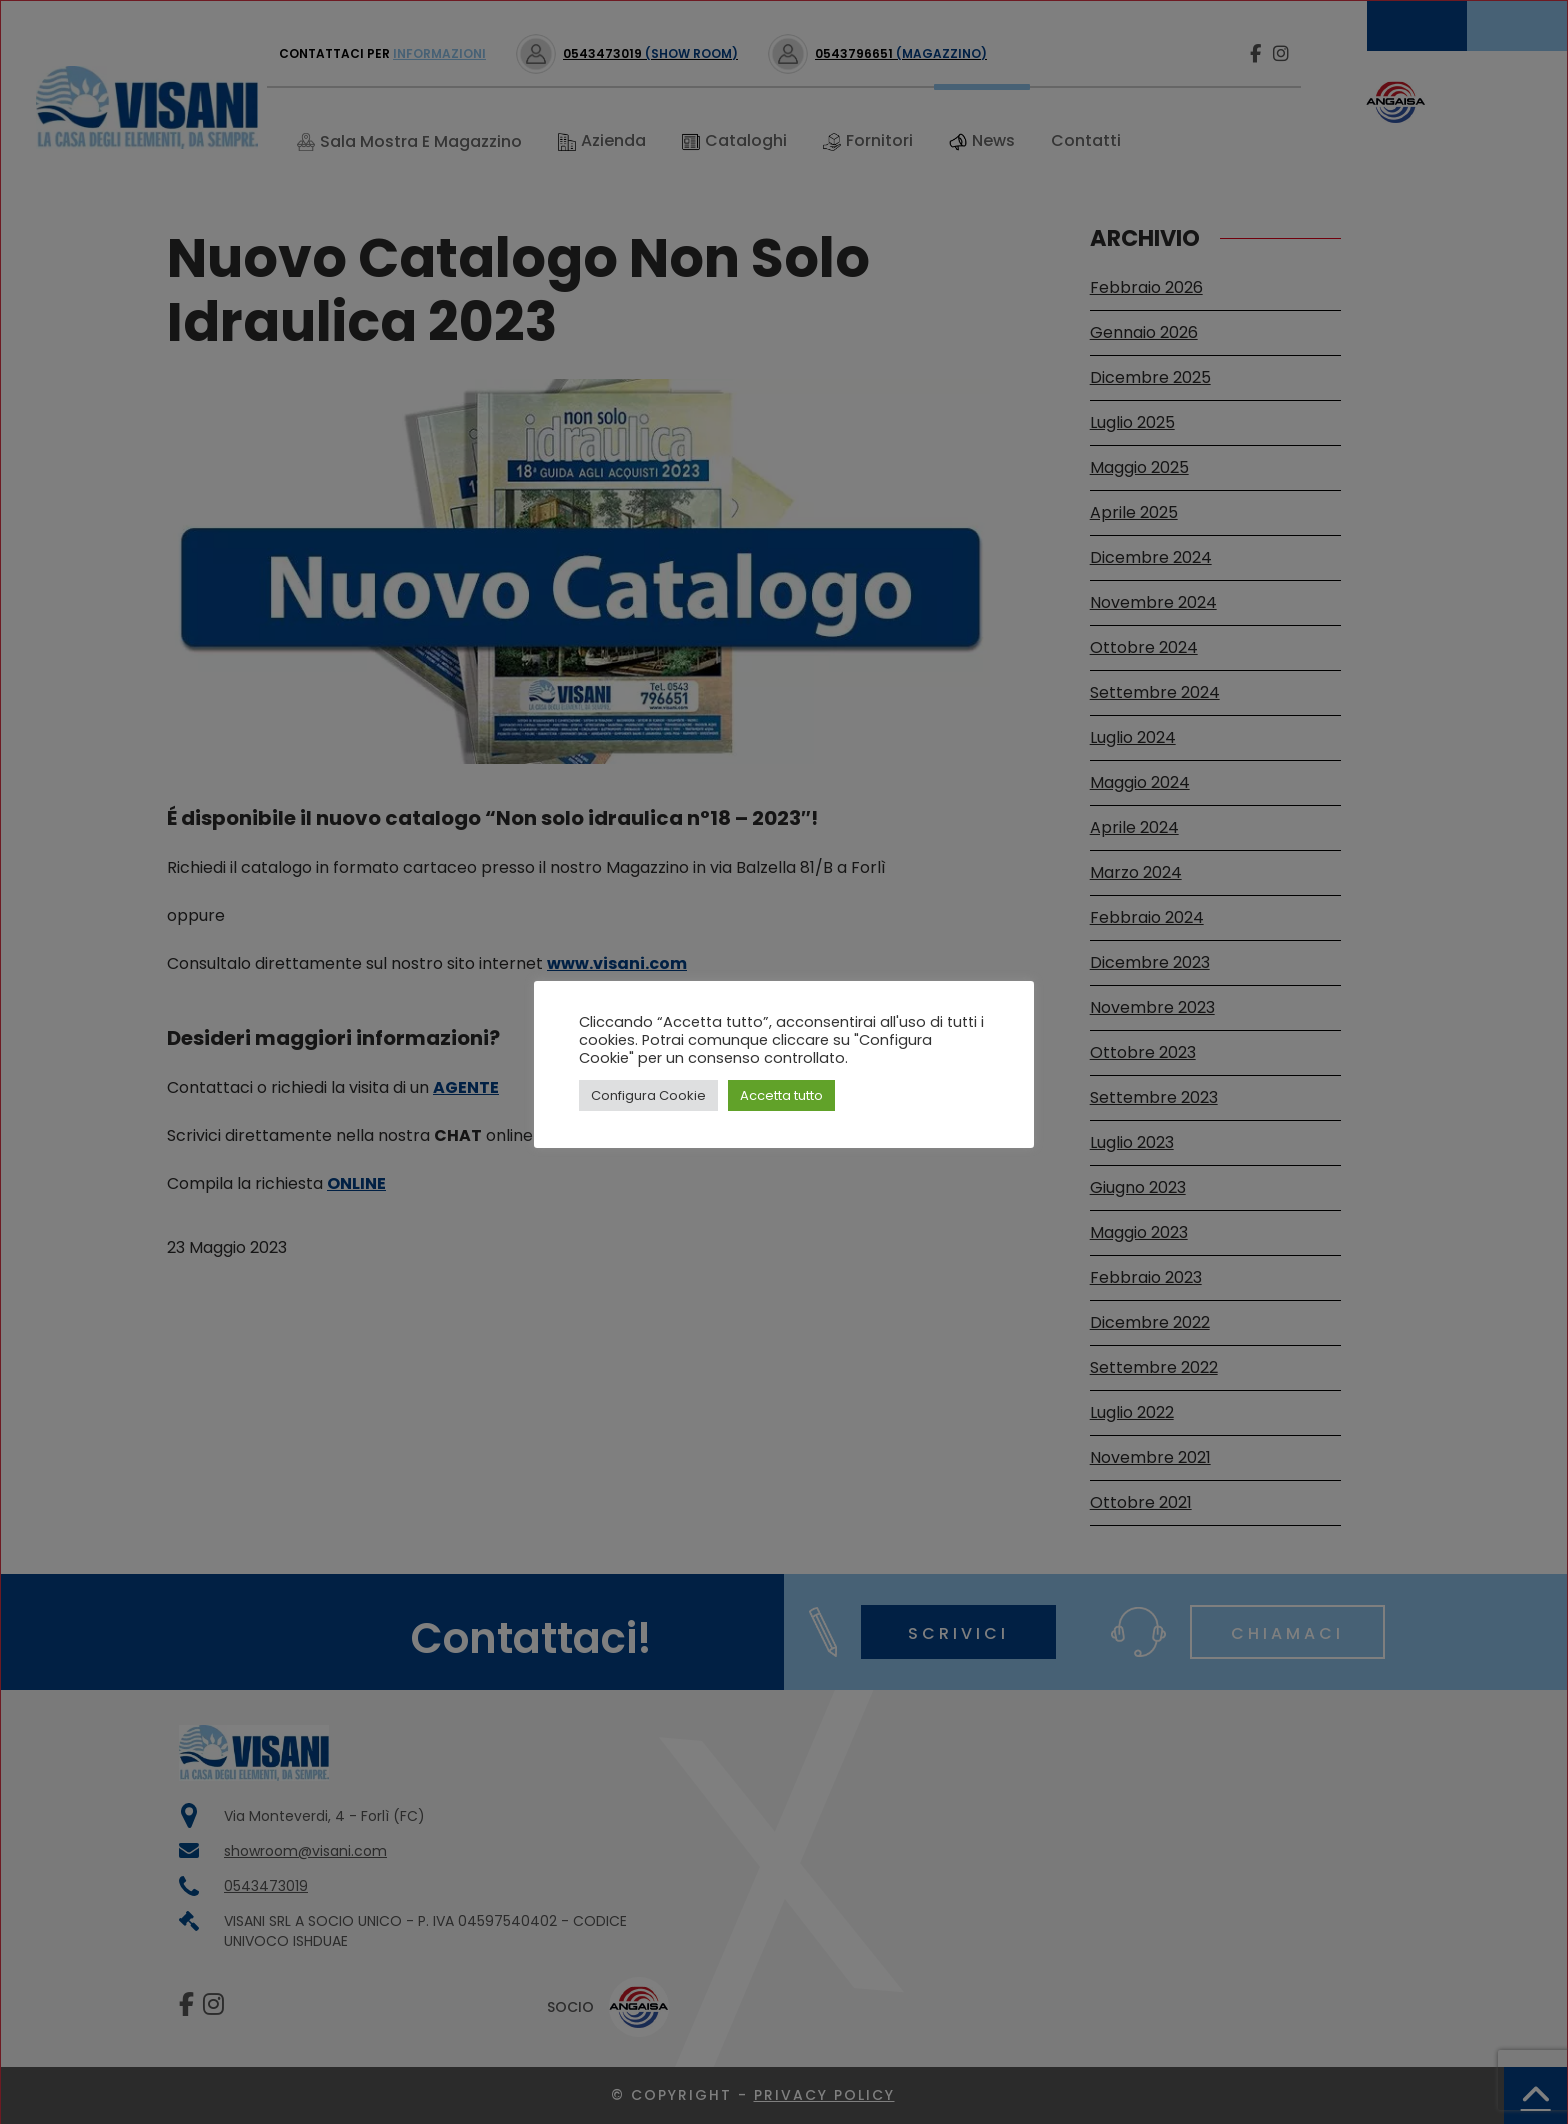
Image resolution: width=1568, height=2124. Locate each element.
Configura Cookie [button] (648, 1095)
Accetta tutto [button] (781, 1095)
